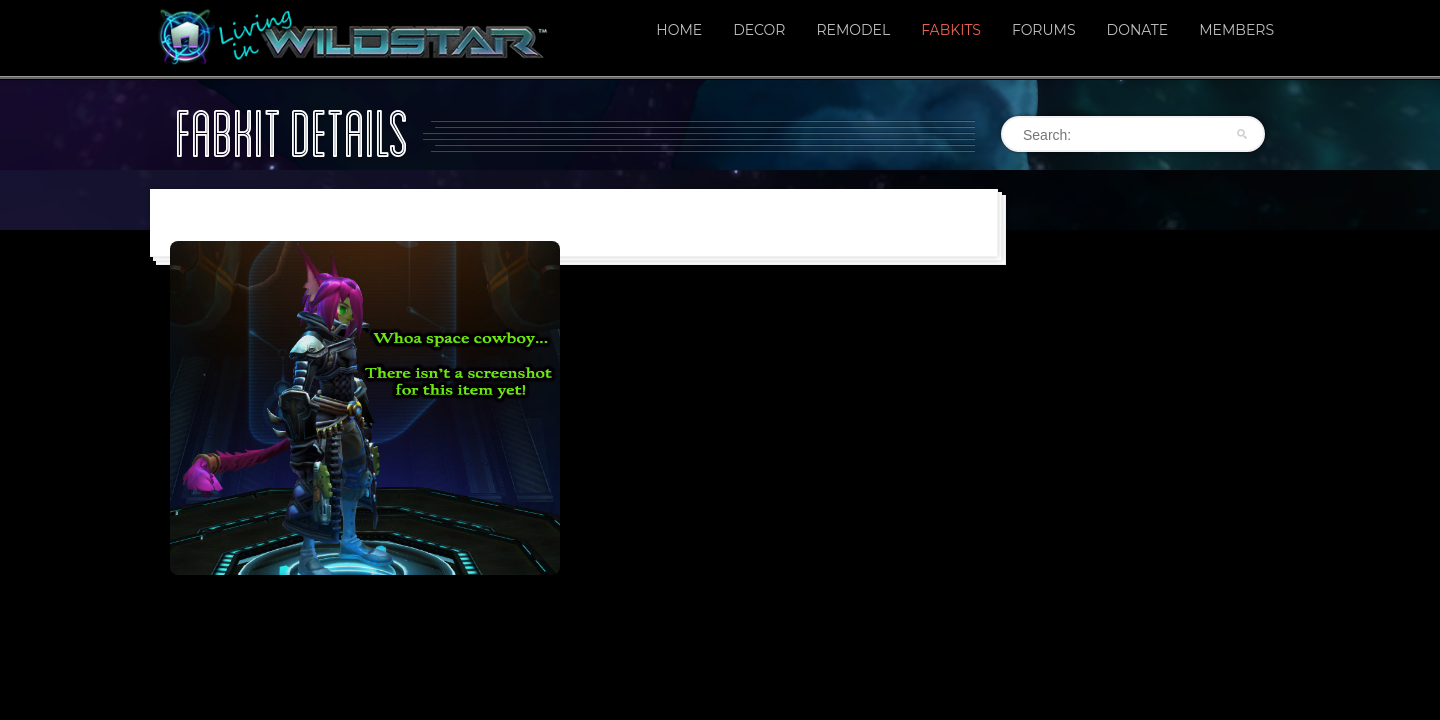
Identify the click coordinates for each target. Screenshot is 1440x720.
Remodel (853, 30)
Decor (759, 30)
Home (679, 30)
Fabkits (951, 30)
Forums (1044, 30)
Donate (1138, 30)
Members (1236, 30)
